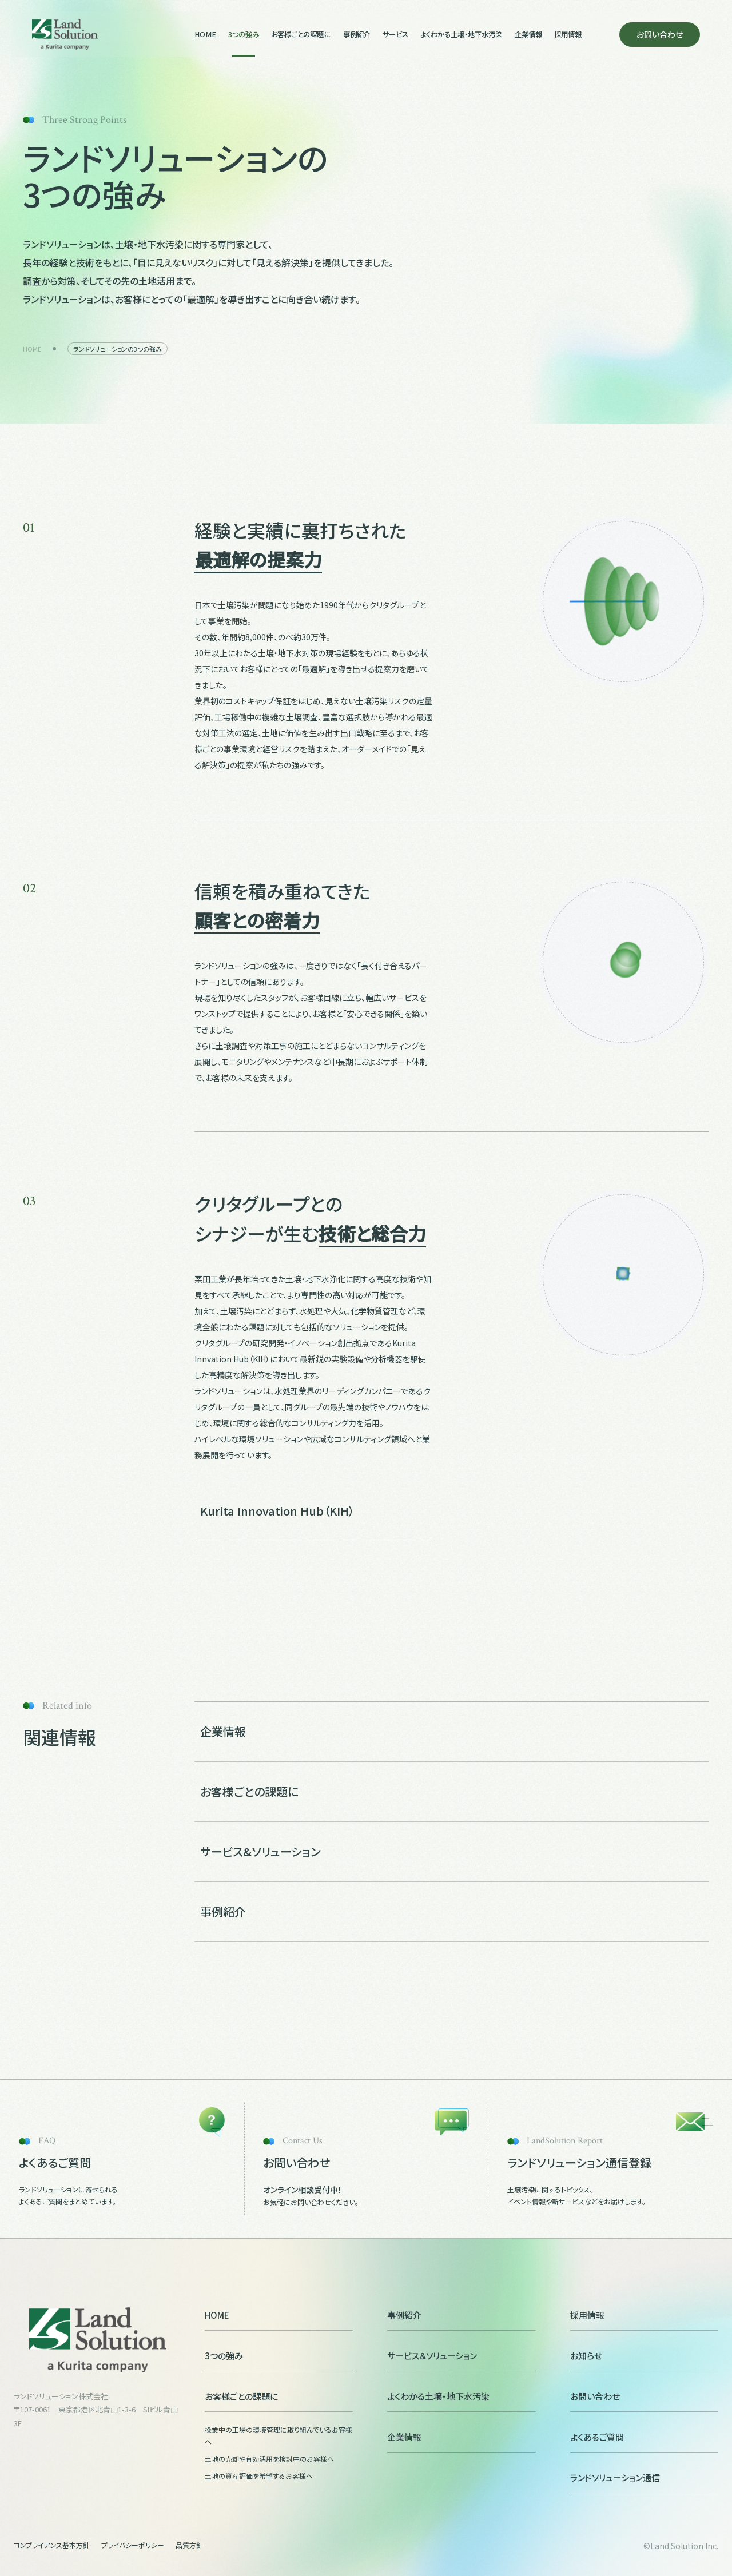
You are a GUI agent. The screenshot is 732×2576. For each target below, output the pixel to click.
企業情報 (528, 34)
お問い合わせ (659, 34)
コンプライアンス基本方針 (52, 2545)
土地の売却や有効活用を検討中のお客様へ (269, 2458)
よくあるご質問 (644, 2437)
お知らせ (644, 2356)
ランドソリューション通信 (644, 2478)
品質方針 (189, 2545)
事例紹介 (357, 34)
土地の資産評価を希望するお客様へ (259, 2476)
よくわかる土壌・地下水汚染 (461, 34)
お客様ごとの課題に (301, 34)
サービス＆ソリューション (461, 2356)
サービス (395, 34)
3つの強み (243, 34)
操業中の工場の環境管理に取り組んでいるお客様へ (278, 2436)
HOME (205, 34)
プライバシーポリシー (132, 2545)
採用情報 (568, 34)
